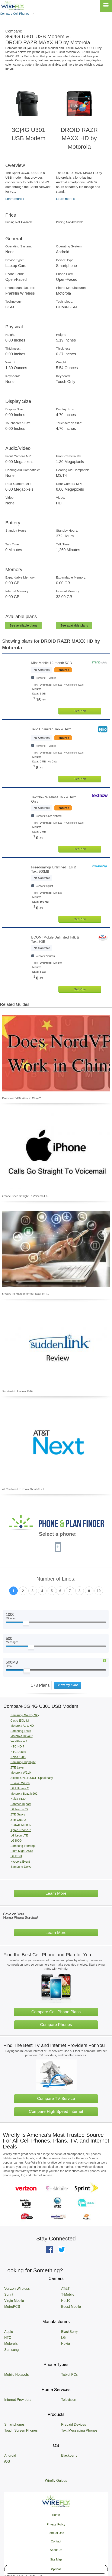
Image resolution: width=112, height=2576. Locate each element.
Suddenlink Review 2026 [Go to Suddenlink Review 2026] (17, 1391)
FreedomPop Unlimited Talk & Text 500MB (53, 869)
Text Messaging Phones (79, 2430)
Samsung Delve (21, 1866)
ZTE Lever (17, 1767)
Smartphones (14, 2424)
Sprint (8, 2294)
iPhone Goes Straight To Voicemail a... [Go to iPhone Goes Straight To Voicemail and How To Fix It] (25, 1196)
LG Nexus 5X (19, 1809)
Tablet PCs (69, 2374)
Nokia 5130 (18, 1798)
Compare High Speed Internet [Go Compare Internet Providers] (56, 2111)
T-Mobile (67, 2294)
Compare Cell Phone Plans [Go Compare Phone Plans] (56, 2012)
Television (68, 2399)
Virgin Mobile (14, 2300)
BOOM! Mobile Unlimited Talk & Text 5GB (55, 939)
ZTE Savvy (17, 1814)
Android (10, 2455)
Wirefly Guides (56, 2480)
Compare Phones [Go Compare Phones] (56, 2024)
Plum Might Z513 (21, 1851)
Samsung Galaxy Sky (24, 1715)
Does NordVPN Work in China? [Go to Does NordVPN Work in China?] (21, 1098)
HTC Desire (18, 1751)
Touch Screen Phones (21, 2430)
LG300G (16, 1840)
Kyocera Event (20, 1861)
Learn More (55, 1893)
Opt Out (56, 2569)
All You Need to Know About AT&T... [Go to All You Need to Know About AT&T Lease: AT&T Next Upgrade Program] (24, 1489)
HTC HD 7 (17, 1746)
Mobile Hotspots (16, 2374)
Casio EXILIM (19, 1720)
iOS (7, 2461)
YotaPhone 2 (19, 1741)
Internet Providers (17, 2399)
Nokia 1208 (18, 1757)
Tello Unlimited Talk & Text (51, 729)
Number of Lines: (56, 1579)
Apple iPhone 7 (20, 1830)
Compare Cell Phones (14, 13)
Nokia (65, 2343)
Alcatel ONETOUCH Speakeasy (31, 1778)
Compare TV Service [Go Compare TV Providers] (56, 2098)
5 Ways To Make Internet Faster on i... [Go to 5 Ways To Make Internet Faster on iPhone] (25, 1293)
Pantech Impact (20, 1804)
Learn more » (14, 198)
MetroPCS (12, 2306)
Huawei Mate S (20, 1824)
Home (56, 2515)
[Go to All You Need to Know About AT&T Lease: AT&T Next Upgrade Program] (56, 1444)
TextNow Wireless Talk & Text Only (53, 799)
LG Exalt (16, 1856)
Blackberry (69, 2455)
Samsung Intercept (23, 1846)
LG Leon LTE (19, 1835)
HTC (7, 2337)
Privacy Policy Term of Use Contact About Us (56, 2537)
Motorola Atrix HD (22, 1725)
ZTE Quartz (18, 1819)
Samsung (11, 2350)
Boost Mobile (71, 2306)
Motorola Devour (21, 1736)
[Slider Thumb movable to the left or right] (26, 1624)
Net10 (65, 2300)
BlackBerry (69, 2331)
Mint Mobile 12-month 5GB (51, 663)
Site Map (56, 2559)
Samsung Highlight (23, 1762)
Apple (8, 2331)
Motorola (10, 2343)
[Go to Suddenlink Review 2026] (56, 1347)
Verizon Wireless (17, 2288)
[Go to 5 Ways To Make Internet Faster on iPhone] (56, 1249)
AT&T (65, 2288)
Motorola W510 (20, 1772)
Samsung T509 (20, 1731)
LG (63, 2337)
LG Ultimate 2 (19, 1788)
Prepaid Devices (73, 2424)
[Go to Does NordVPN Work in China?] (56, 1053)
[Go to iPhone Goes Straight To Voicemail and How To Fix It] (56, 1151)
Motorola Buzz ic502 (24, 1793)
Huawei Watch (20, 1783)
